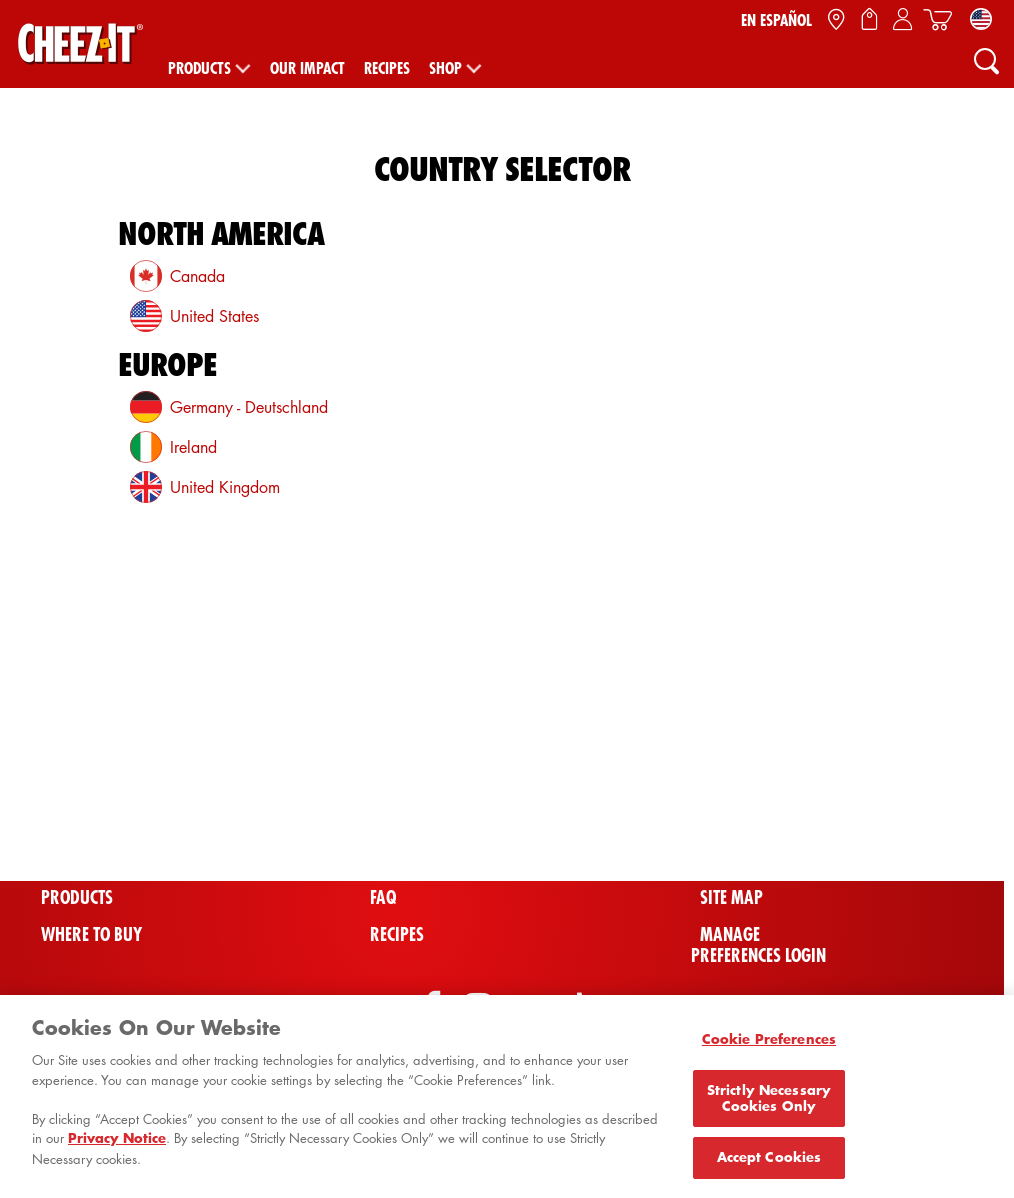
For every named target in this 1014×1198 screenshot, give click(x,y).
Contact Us (740, 861)
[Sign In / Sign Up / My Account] (902, 20)
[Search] (986, 60)
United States (214, 316)
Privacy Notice (117, 1145)
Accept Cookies (769, 1164)
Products (199, 68)
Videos (395, 861)
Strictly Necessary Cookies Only (769, 1104)
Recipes (387, 68)
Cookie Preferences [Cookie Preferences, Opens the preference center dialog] (769, 1046)
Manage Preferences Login (758, 945)
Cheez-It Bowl (755, 824)
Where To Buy (91, 934)
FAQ (383, 897)
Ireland (193, 447)
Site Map (731, 897)
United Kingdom (225, 487)
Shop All (73, 824)
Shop (445, 68)
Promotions (416, 824)
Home (61, 861)
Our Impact (307, 68)
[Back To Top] (945, 770)
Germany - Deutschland (249, 407)
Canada (197, 276)
